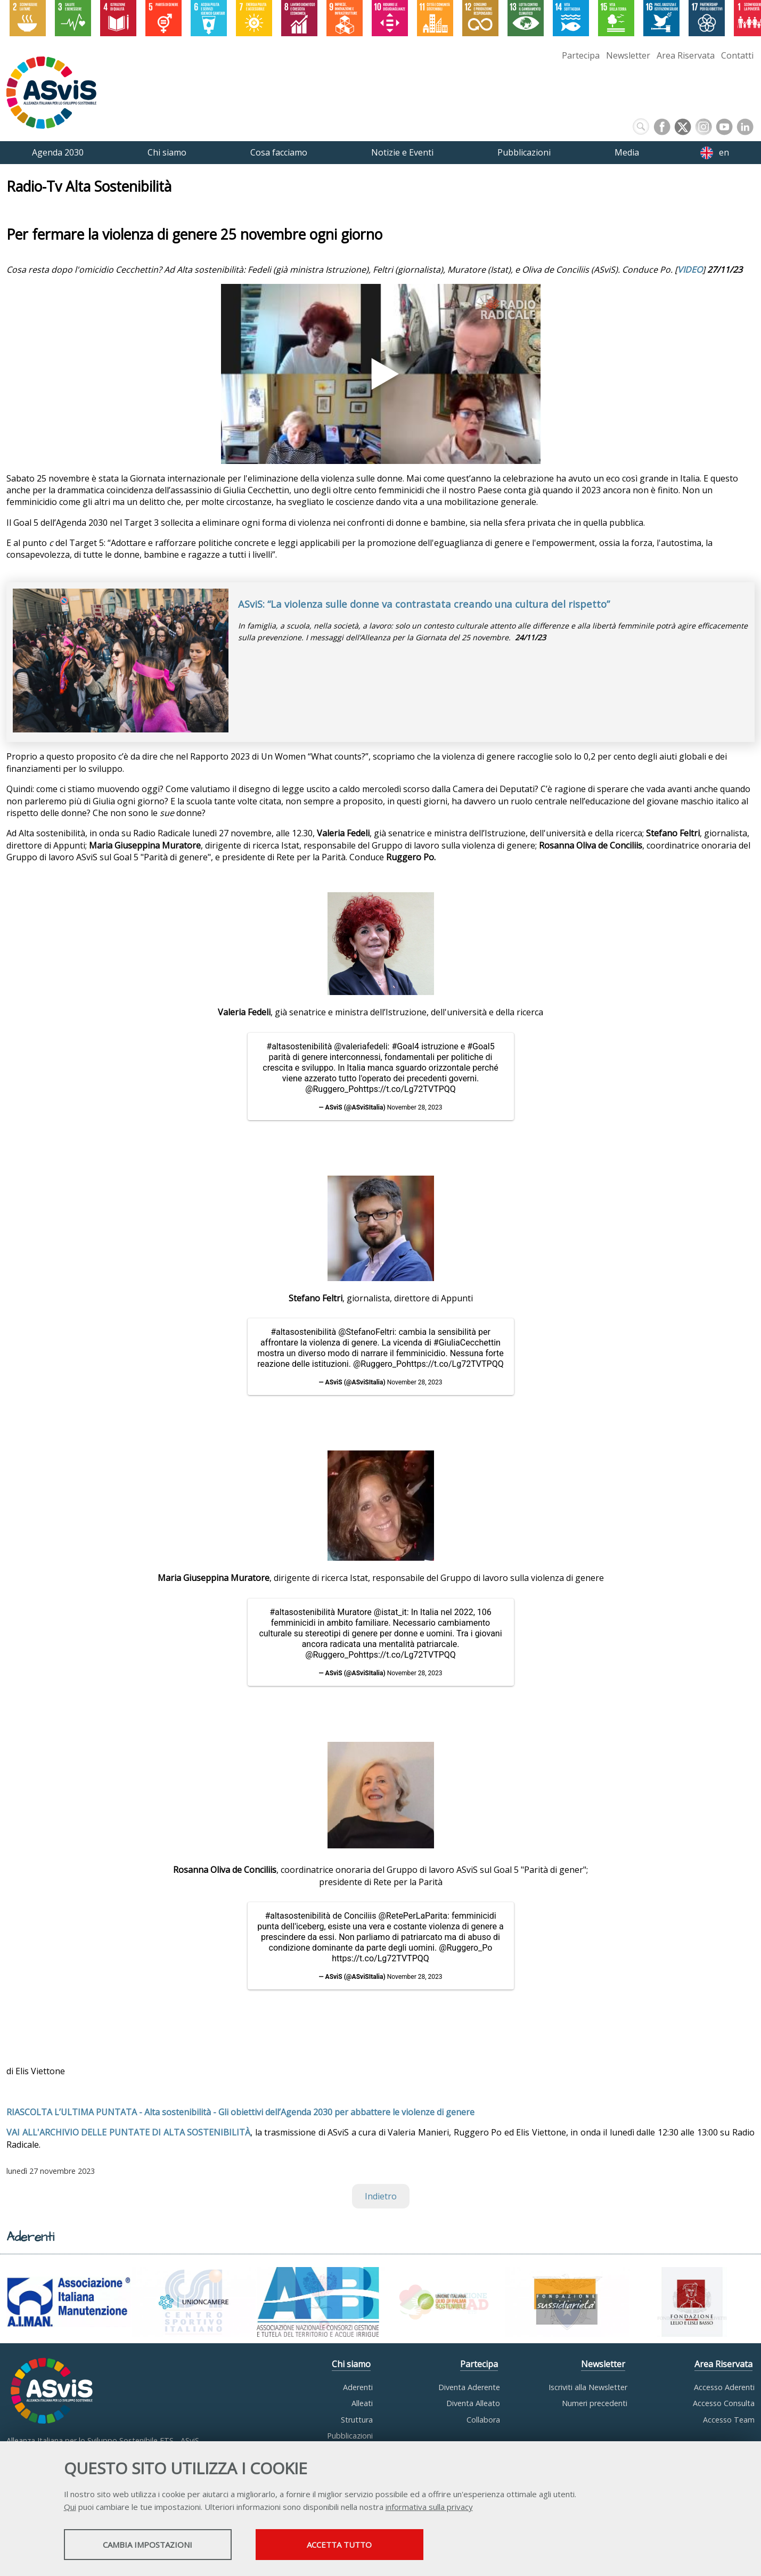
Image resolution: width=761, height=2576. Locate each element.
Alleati (362, 2403)
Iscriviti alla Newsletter (588, 2387)
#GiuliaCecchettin (467, 1343)
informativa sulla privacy (429, 2506)
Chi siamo (351, 2364)
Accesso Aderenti (724, 2387)
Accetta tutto (339, 2544)
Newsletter (628, 55)
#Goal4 (405, 1046)
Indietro (381, 2196)
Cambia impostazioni (147, 2544)
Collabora (483, 2420)
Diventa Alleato (473, 2403)
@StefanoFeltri (366, 1332)
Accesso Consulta (724, 2403)
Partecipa (581, 55)
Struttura (357, 2420)
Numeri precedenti (594, 2403)
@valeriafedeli (360, 1046)
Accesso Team (729, 2420)
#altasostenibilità (299, 1046)
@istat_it (390, 1612)
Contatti (737, 55)
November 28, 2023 (415, 1107)
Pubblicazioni (350, 2436)
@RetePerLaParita (412, 1916)
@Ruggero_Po (331, 1089)
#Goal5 (480, 1046)
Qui (70, 2506)
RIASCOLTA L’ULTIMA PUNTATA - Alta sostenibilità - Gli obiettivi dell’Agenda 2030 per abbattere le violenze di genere (240, 2112)
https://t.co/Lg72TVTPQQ (407, 1089)
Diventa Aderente (469, 2387)
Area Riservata (686, 55)
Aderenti (358, 2387)
